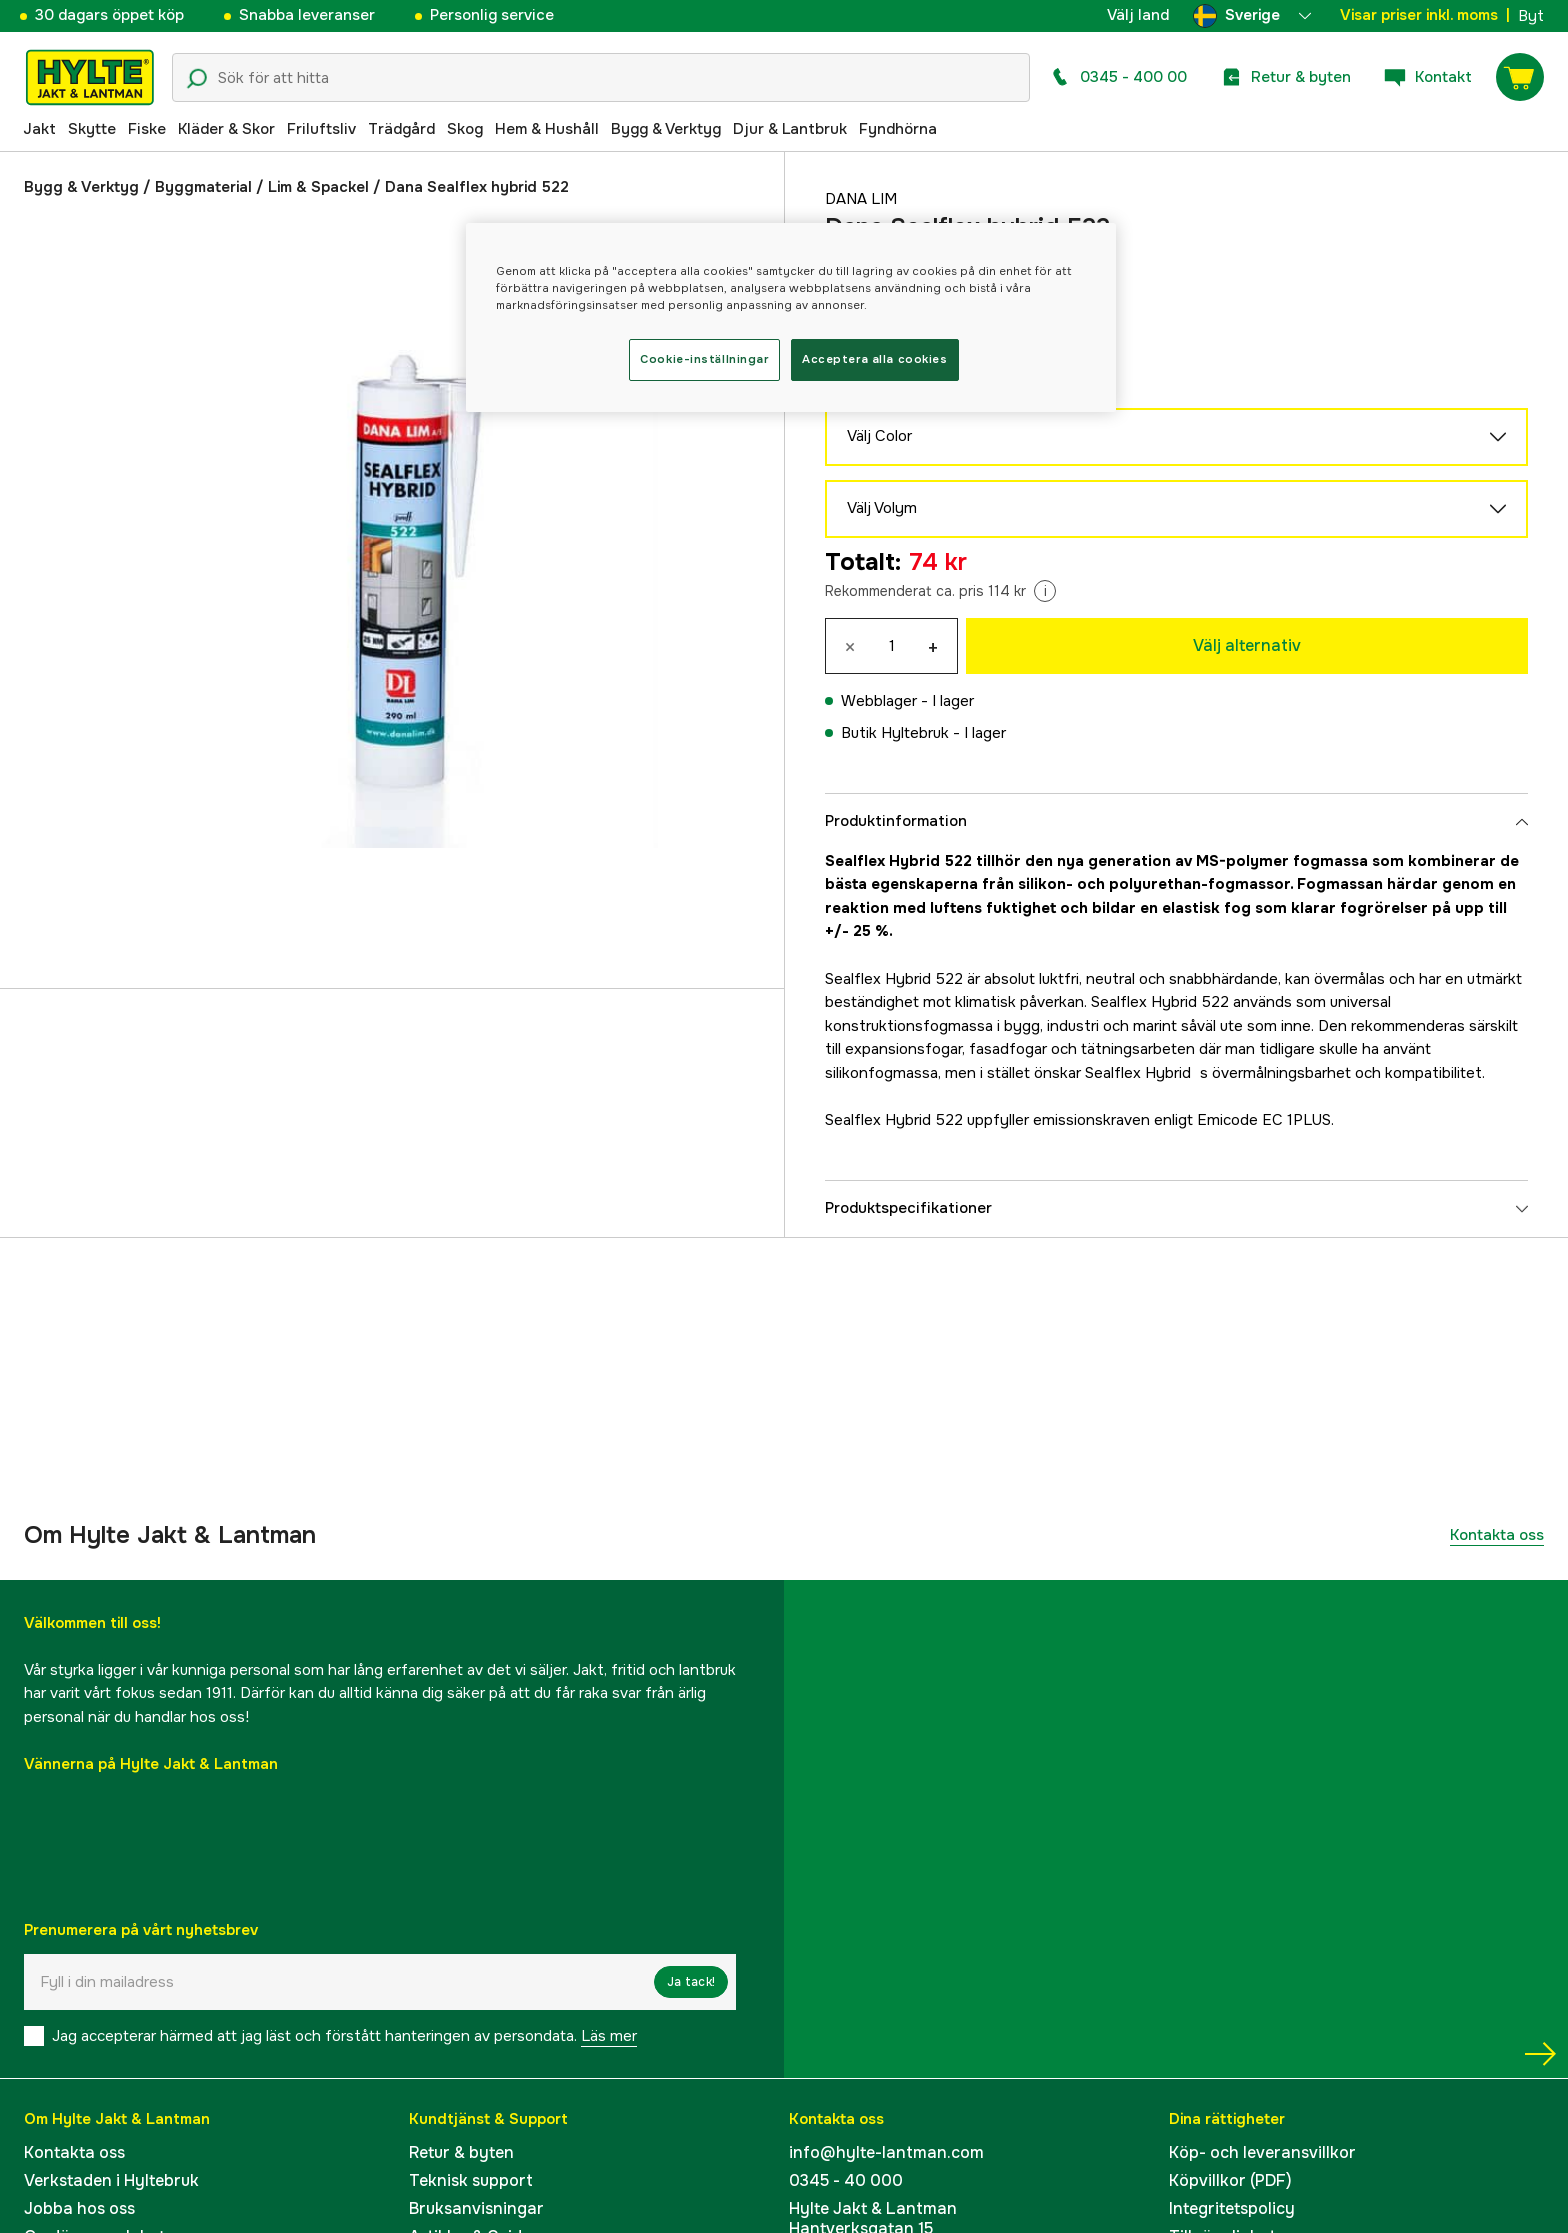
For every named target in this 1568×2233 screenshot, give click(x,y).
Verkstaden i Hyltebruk (111, 2180)
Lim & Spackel (318, 187)
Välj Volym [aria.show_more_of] (1176, 509)
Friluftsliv (321, 129)
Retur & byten (461, 2152)
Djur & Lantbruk (790, 129)
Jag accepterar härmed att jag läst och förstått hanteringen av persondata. (344, 2036)
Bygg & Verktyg (666, 129)
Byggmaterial (203, 187)
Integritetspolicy (1232, 2208)
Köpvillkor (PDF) (1230, 2180)
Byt (1531, 16)
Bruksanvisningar (476, 2208)
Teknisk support (471, 2180)
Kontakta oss (1497, 1535)
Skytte (92, 129)
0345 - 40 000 (846, 2180)
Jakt (39, 129)
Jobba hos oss (79, 2208)
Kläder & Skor (226, 129)
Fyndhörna (898, 129)
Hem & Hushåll (547, 129)
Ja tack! (691, 1982)
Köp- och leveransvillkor (1262, 2152)
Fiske (147, 129)
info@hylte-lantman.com (886, 2152)
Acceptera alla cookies (875, 359)
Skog (465, 129)
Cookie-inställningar (704, 359)
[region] (791, 317)
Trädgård (401, 129)
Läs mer (609, 2036)
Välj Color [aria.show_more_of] (1176, 437)
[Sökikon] (197, 79)
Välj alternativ (1247, 645)
